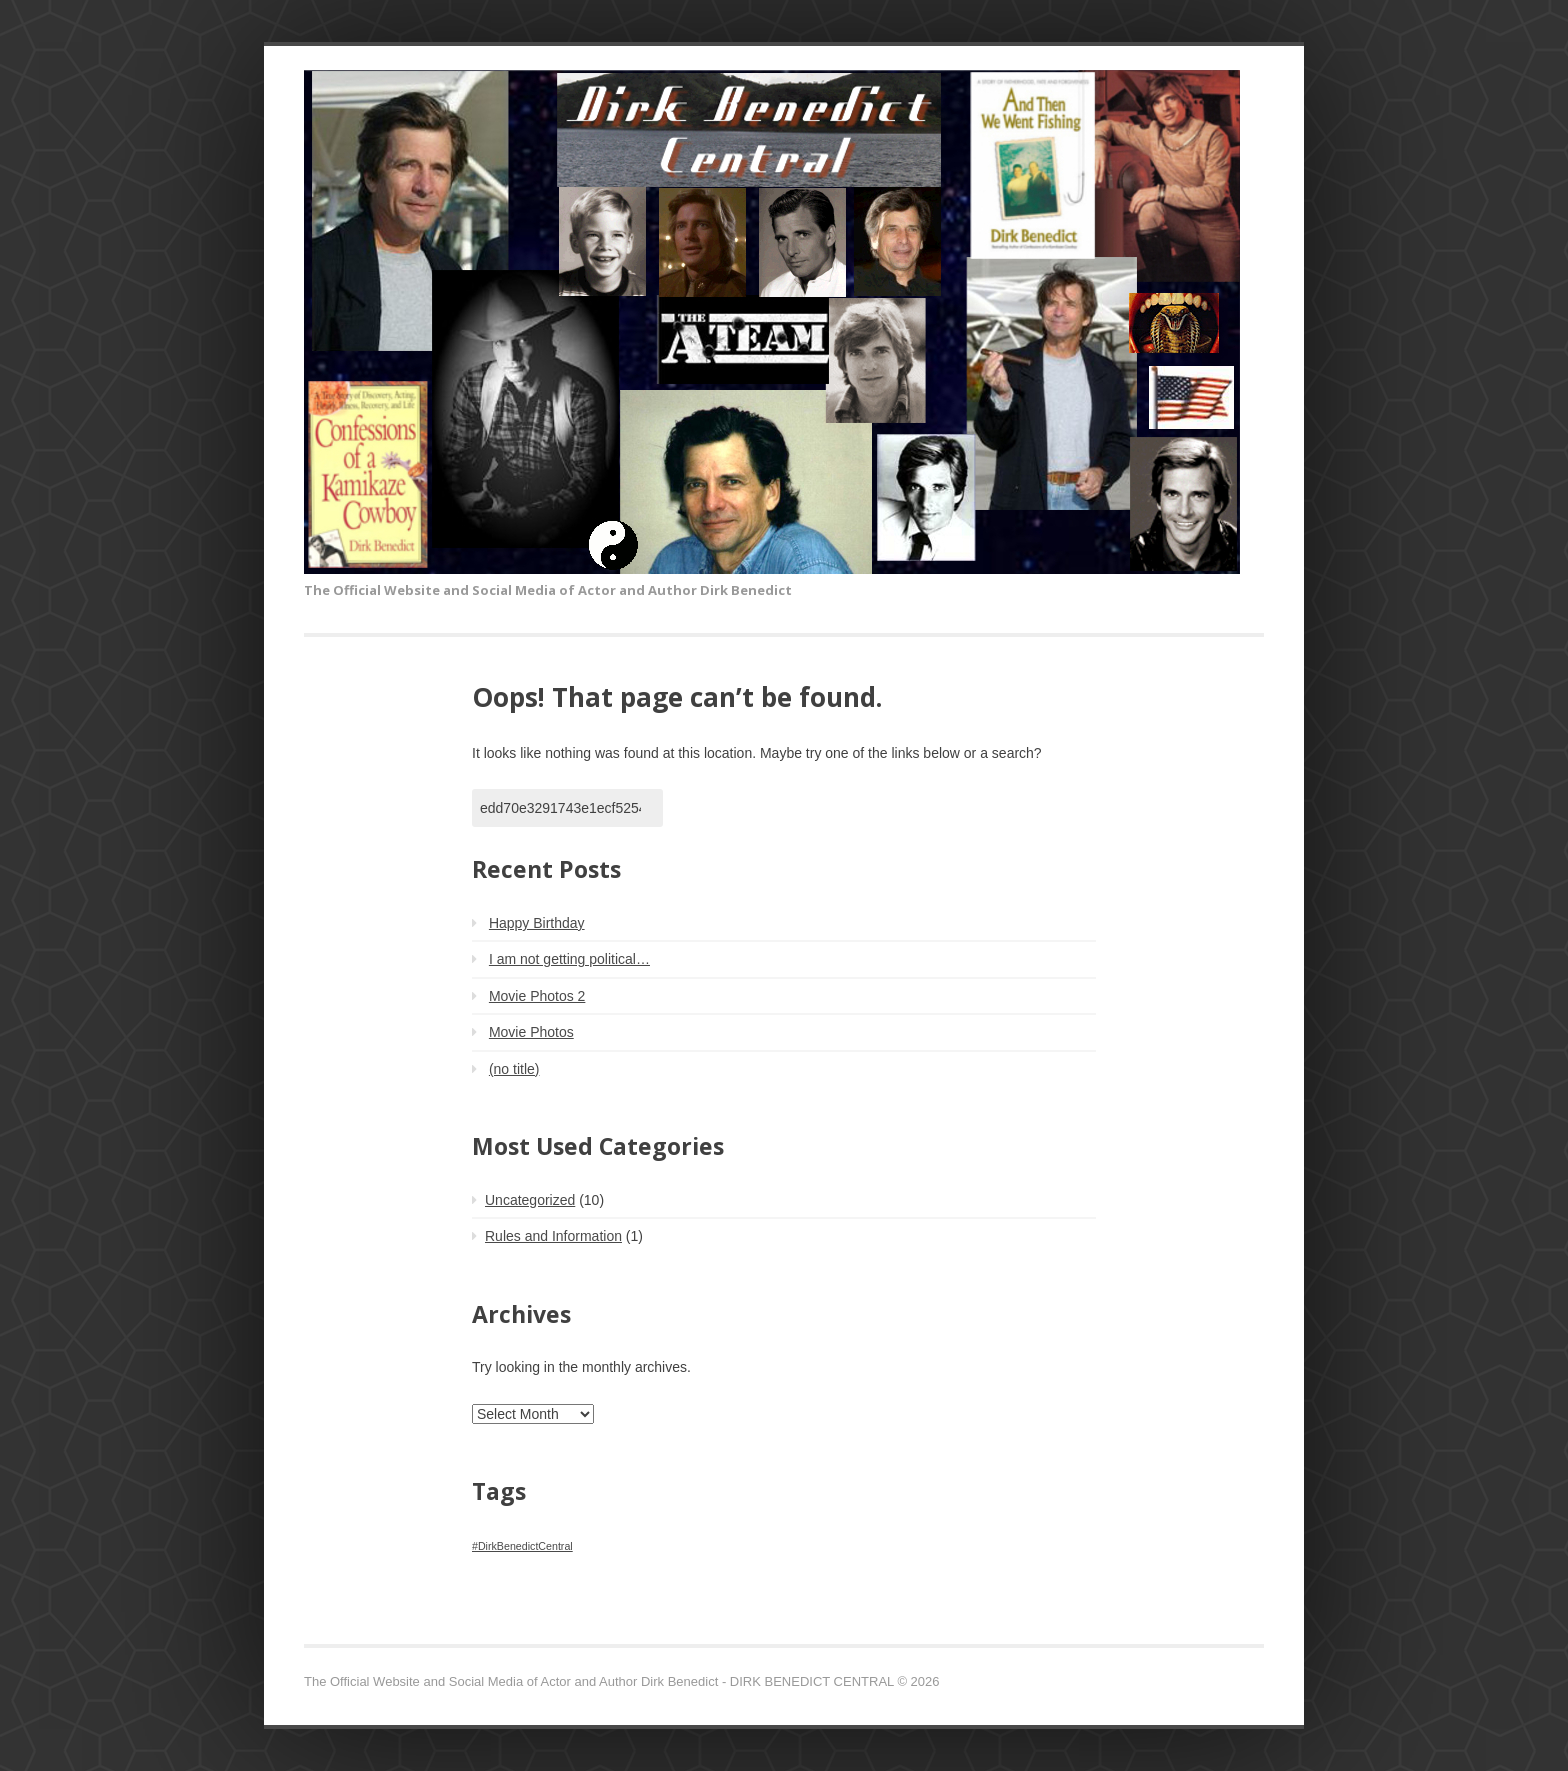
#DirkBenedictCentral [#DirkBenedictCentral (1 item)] (522, 1546)
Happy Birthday (537, 923)
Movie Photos (531, 1032)
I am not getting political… (569, 959)
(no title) (514, 1069)
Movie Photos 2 (537, 996)
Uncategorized (530, 1200)
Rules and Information (553, 1236)
